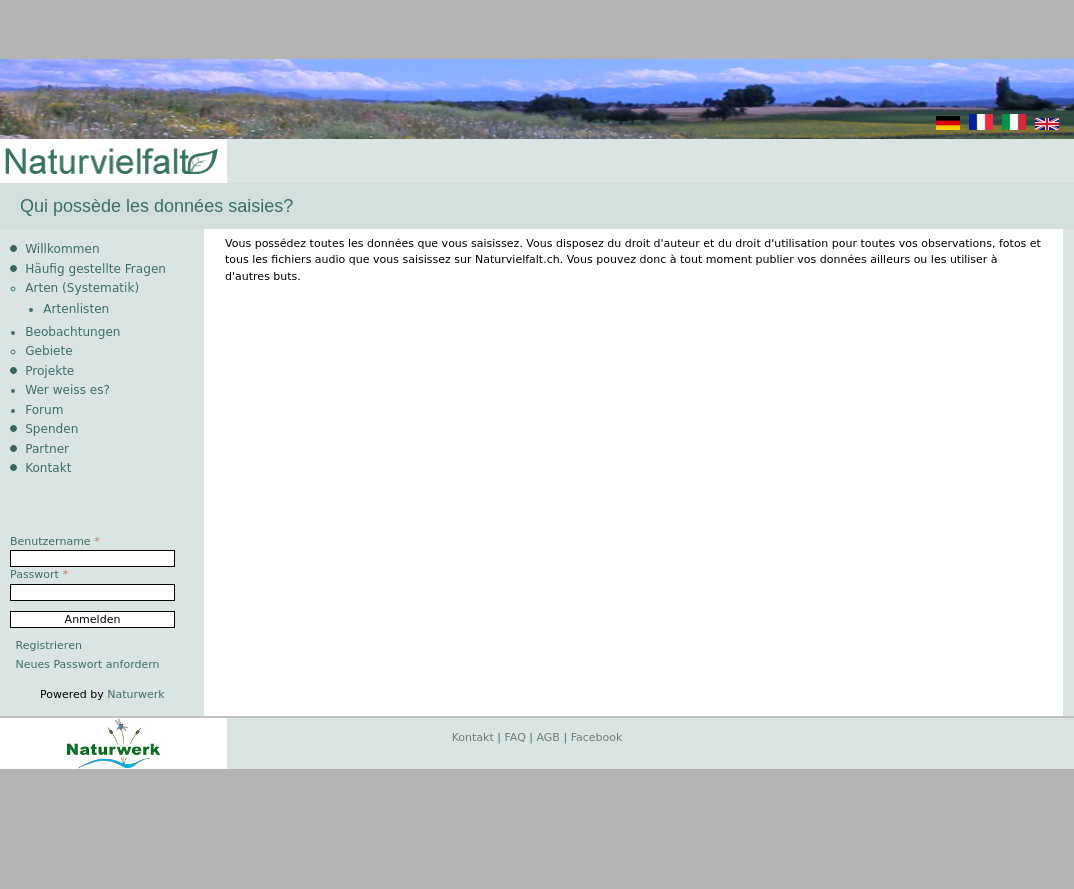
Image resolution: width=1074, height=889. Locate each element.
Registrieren (49, 645)
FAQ (515, 737)
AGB (548, 737)
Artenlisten (76, 309)
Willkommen (62, 249)
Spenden (51, 429)
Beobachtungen (72, 332)
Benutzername (55, 541)
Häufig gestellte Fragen (95, 269)
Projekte (49, 371)
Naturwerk (135, 694)
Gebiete (48, 351)
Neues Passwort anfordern (88, 664)
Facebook (597, 737)
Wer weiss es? (67, 390)
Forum (44, 410)
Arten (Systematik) (82, 288)
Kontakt (48, 468)
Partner (47, 449)
